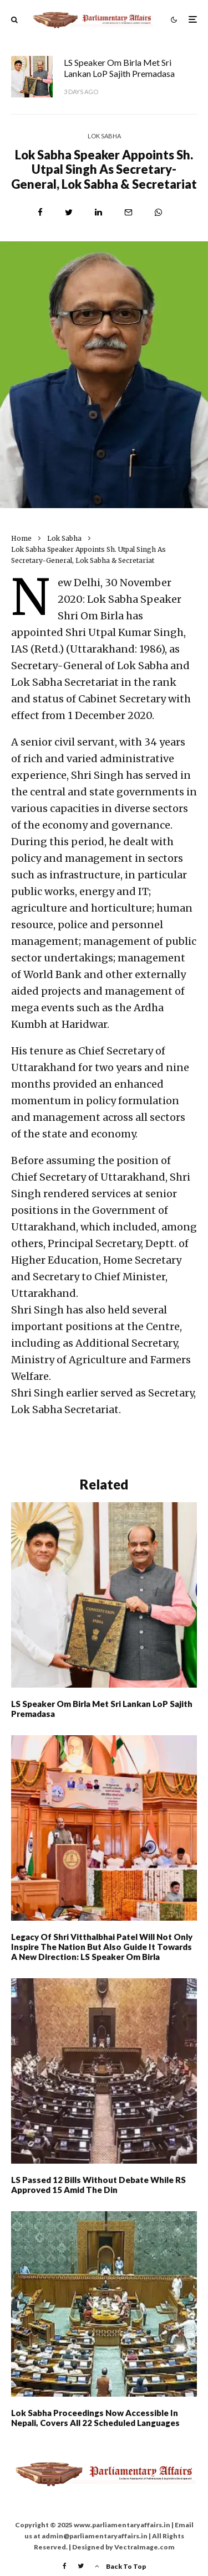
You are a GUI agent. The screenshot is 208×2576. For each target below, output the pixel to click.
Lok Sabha (104, 135)
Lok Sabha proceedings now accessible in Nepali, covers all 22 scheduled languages (95, 2418)
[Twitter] (80, 2566)
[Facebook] (64, 2566)
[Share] (40, 212)
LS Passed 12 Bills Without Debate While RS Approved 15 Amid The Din (98, 2185)
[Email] (128, 212)
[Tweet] (69, 212)
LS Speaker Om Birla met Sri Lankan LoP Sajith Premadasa (119, 67)
